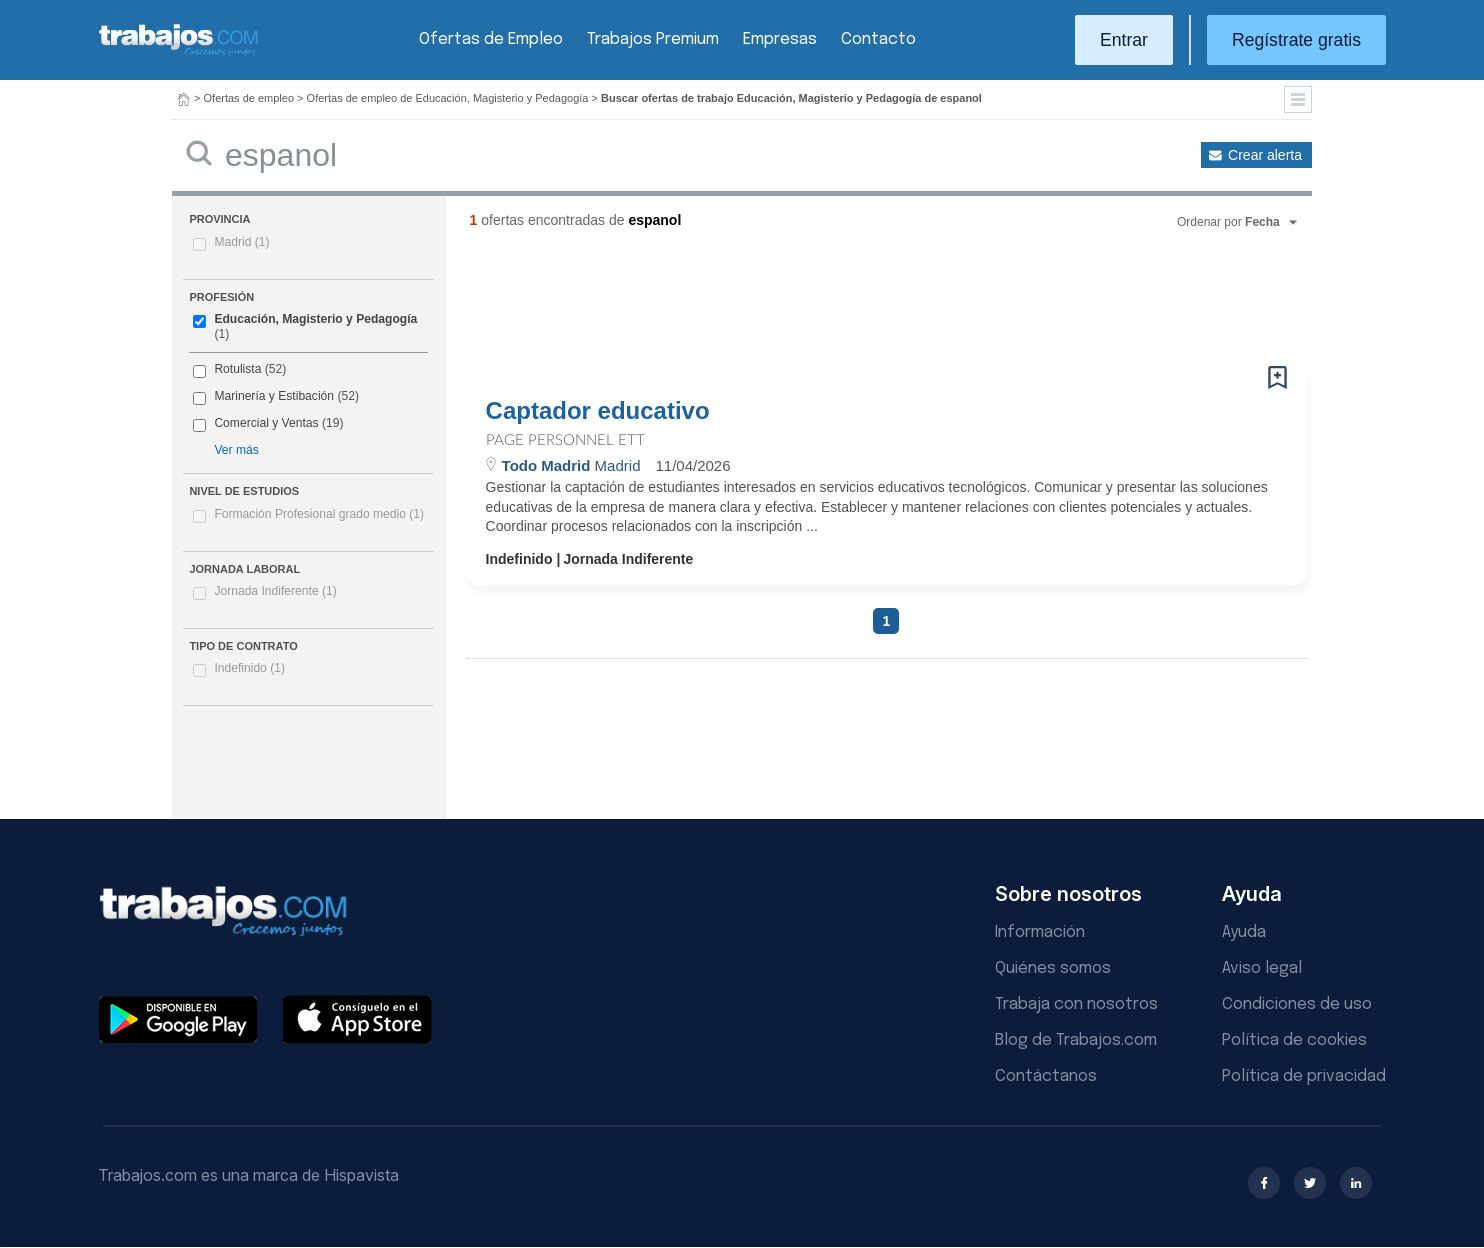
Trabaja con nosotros (1076, 1004)
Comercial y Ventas (266, 423)
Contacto (878, 39)
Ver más (236, 450)
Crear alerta (1265, 155)
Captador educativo (598, 411)
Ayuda (1244, 932)
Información (1040, 932)
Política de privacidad (1304, 1076)
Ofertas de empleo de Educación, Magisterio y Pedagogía (448, 98)
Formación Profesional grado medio (319, 514)
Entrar (1124, 40)
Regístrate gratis (1296, 40)
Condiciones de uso (1297, 1004)
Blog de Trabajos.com (1076, 1040)
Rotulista (237, 369)
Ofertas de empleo (249, 98)
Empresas (780, 39)
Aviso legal (1262, 968)
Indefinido (249, 668)
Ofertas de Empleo (491, 39)
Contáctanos (1046, 1076)
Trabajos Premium (653, 39)
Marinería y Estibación (274, 396)
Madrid (241, 242)
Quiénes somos (1053, 968)
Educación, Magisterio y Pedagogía (315, 319)
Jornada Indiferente (275, 591)
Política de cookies (1294, 1040)
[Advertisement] (846, 305)
